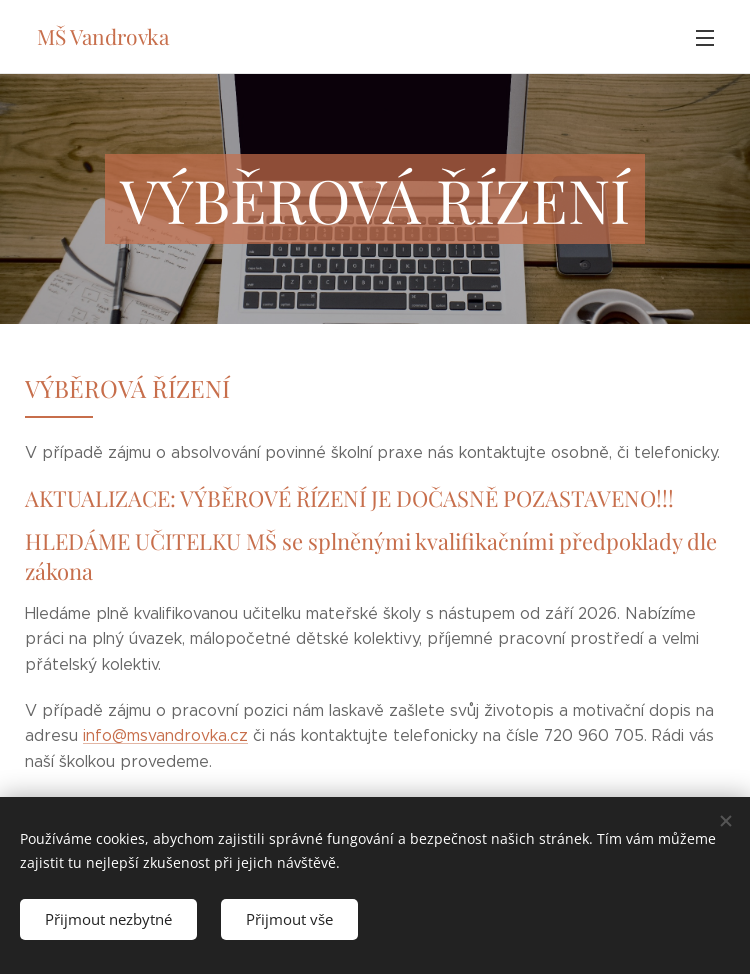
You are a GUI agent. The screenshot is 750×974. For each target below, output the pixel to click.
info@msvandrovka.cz (165, 735)
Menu (705, 38)
